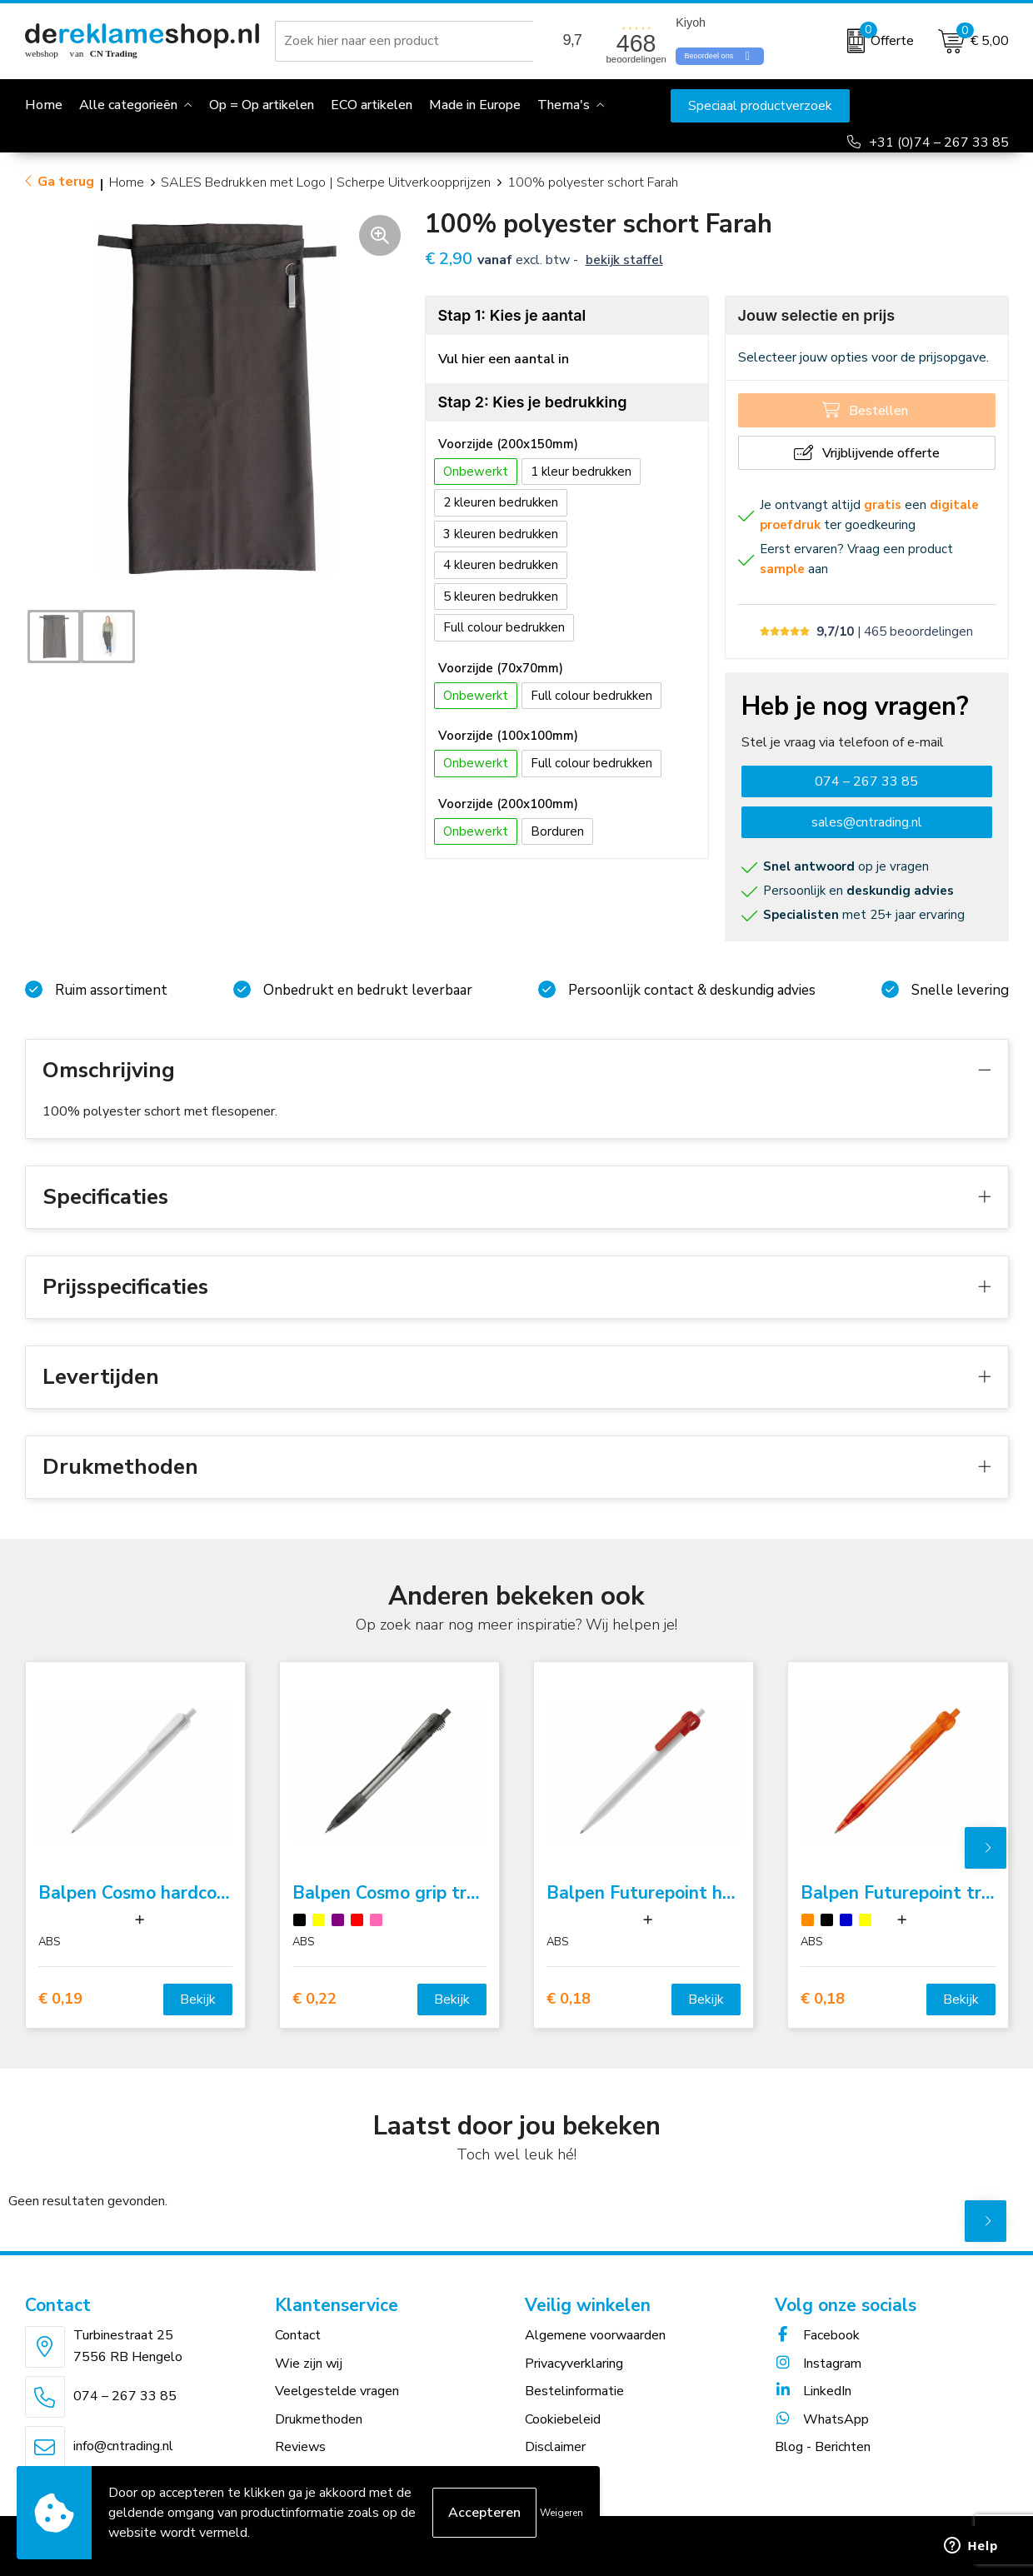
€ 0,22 (314, 1999)
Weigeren (561, 2512)
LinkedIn (813, 2391)
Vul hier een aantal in (503, 359)
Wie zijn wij (308, 2363)
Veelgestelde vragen (337, 2391)
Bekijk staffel (624, 260)
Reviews (300, 2447)
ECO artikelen (371, 105)
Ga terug (65, 181)
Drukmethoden (318, 2419)
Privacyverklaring (574, 2363)
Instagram (818, 2363)
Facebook (817, 2335)
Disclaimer (555, 2447)
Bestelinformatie (574, 2391)
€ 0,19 (60, 1999)
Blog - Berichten (823, 2447)
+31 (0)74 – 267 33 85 (939, 142)
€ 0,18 (568, 1999)
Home (126, 182)
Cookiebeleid (563, 2419)
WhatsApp (822, 2419)
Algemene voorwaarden (595, 2335)
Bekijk (198, 1999)
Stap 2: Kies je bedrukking (532, 402)
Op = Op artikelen (261, 105)
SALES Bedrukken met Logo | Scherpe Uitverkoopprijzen (326, 182)
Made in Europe (475, 105)
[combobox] (407, 41)
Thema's (563, 105)
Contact (298, 2335)
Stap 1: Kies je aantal (512, 315)
